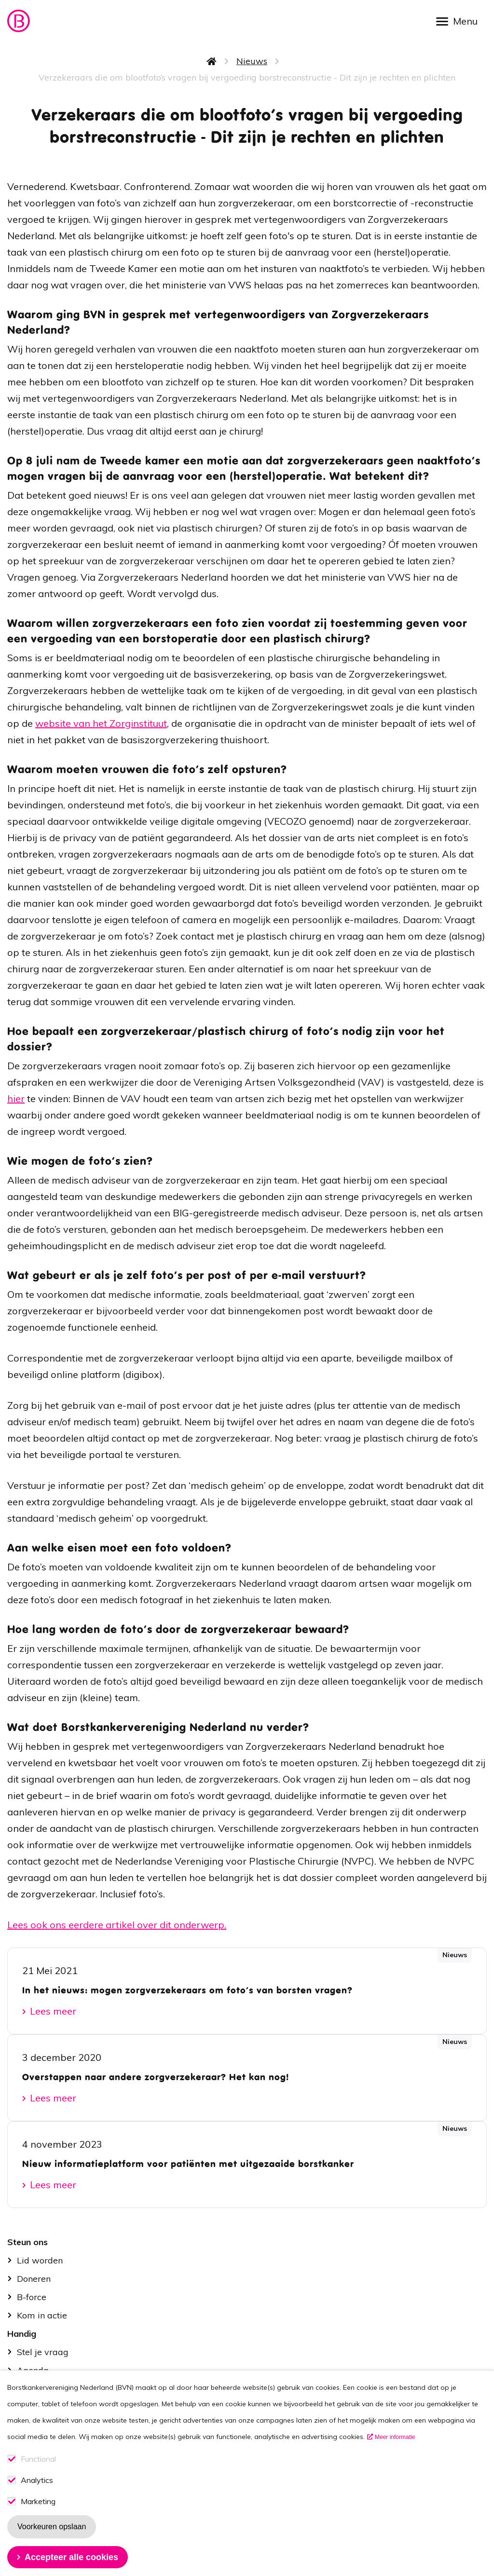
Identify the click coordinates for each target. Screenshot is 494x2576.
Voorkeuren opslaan (51, 2544)
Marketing (38, 2519)
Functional (38, 2476)
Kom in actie (42, 2315)
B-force (31, 2297)
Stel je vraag (43, 2352)
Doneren (34, 2278)
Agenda (33, 2370)
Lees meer (53, 2011)
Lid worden (40, 2260)
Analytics (37, 2498)
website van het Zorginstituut (101, 723)
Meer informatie (395, 2455)
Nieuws (251, 61)
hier (16, 1098)
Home (212, 61)
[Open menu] (460, 20)
